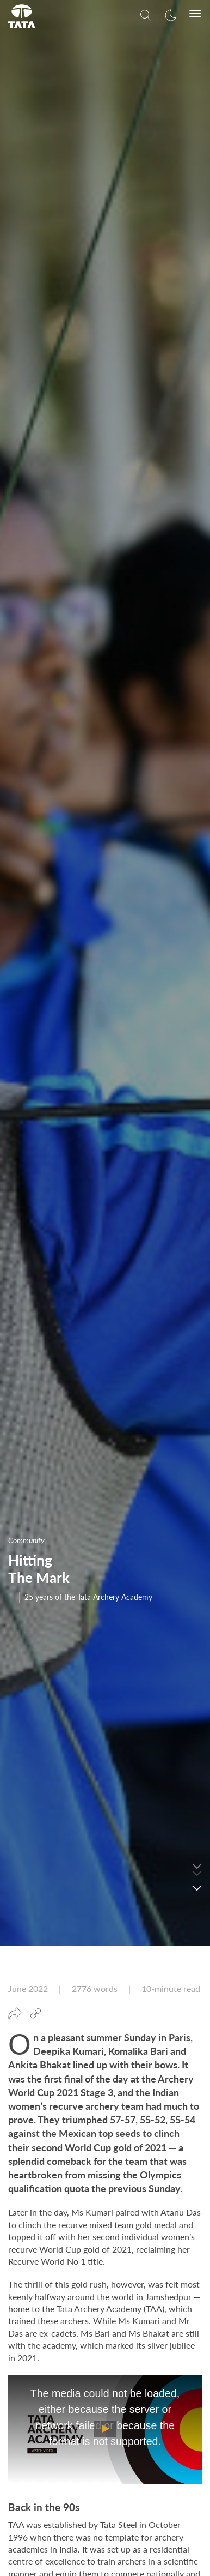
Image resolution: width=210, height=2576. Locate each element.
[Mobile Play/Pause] (105, 2197)
